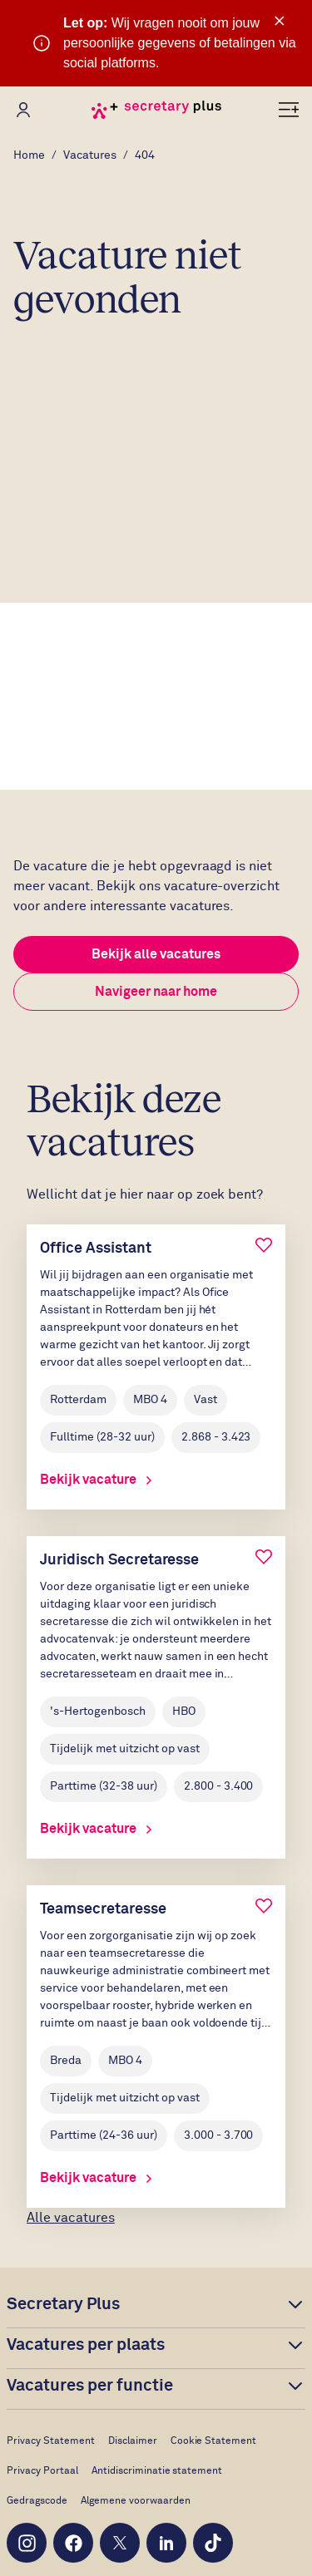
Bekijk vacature (96, 1479)
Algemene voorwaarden (136, 2501)
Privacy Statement (51, 2441)
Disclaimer (132, 2441)
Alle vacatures (71, 2217)
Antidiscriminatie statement (157, 2471)
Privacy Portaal (42, 2471)
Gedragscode (37, 2501)
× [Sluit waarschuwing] (279, 20)
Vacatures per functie (90, 2385)
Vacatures (89, 155)
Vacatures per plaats (86, 2345)
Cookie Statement (214, 2441)
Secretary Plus (63, 2304)
